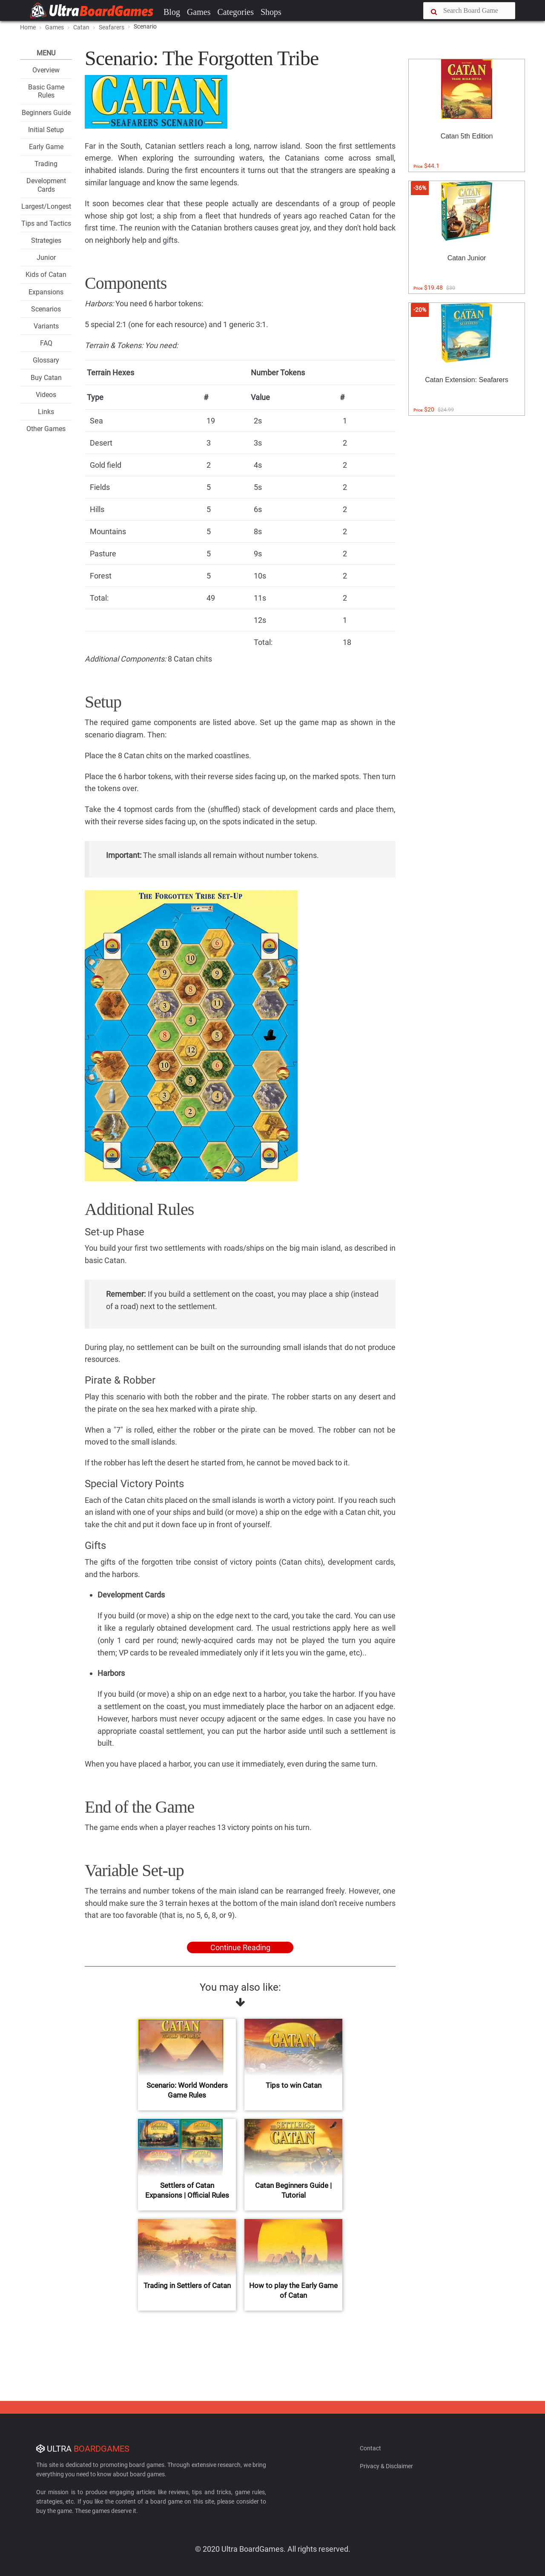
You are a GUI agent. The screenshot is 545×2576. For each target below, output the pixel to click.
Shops (271, 12)
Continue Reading (240, 1947)
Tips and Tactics (46, 223)
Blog (172, 12)
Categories (235, 12)
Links (46, 412)
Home (28, 27)
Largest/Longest (46, 206)
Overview (46, 70)
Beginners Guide (46, 113)
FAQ (46, 343)
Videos (46, 395)
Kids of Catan (46, 275)
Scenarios (46, 309)
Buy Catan (46, 378)
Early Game (46, 147)
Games (199, 12)
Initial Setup (46, 130)
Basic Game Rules (46, 91)
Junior (46, 257)
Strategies (46, 240)
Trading (45, 164)
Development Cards (46, 185)
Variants (46, 326)
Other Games (46, 429)
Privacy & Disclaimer (386, 2466)
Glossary (46, 360)
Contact (370, 2448)
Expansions (46, 292)
